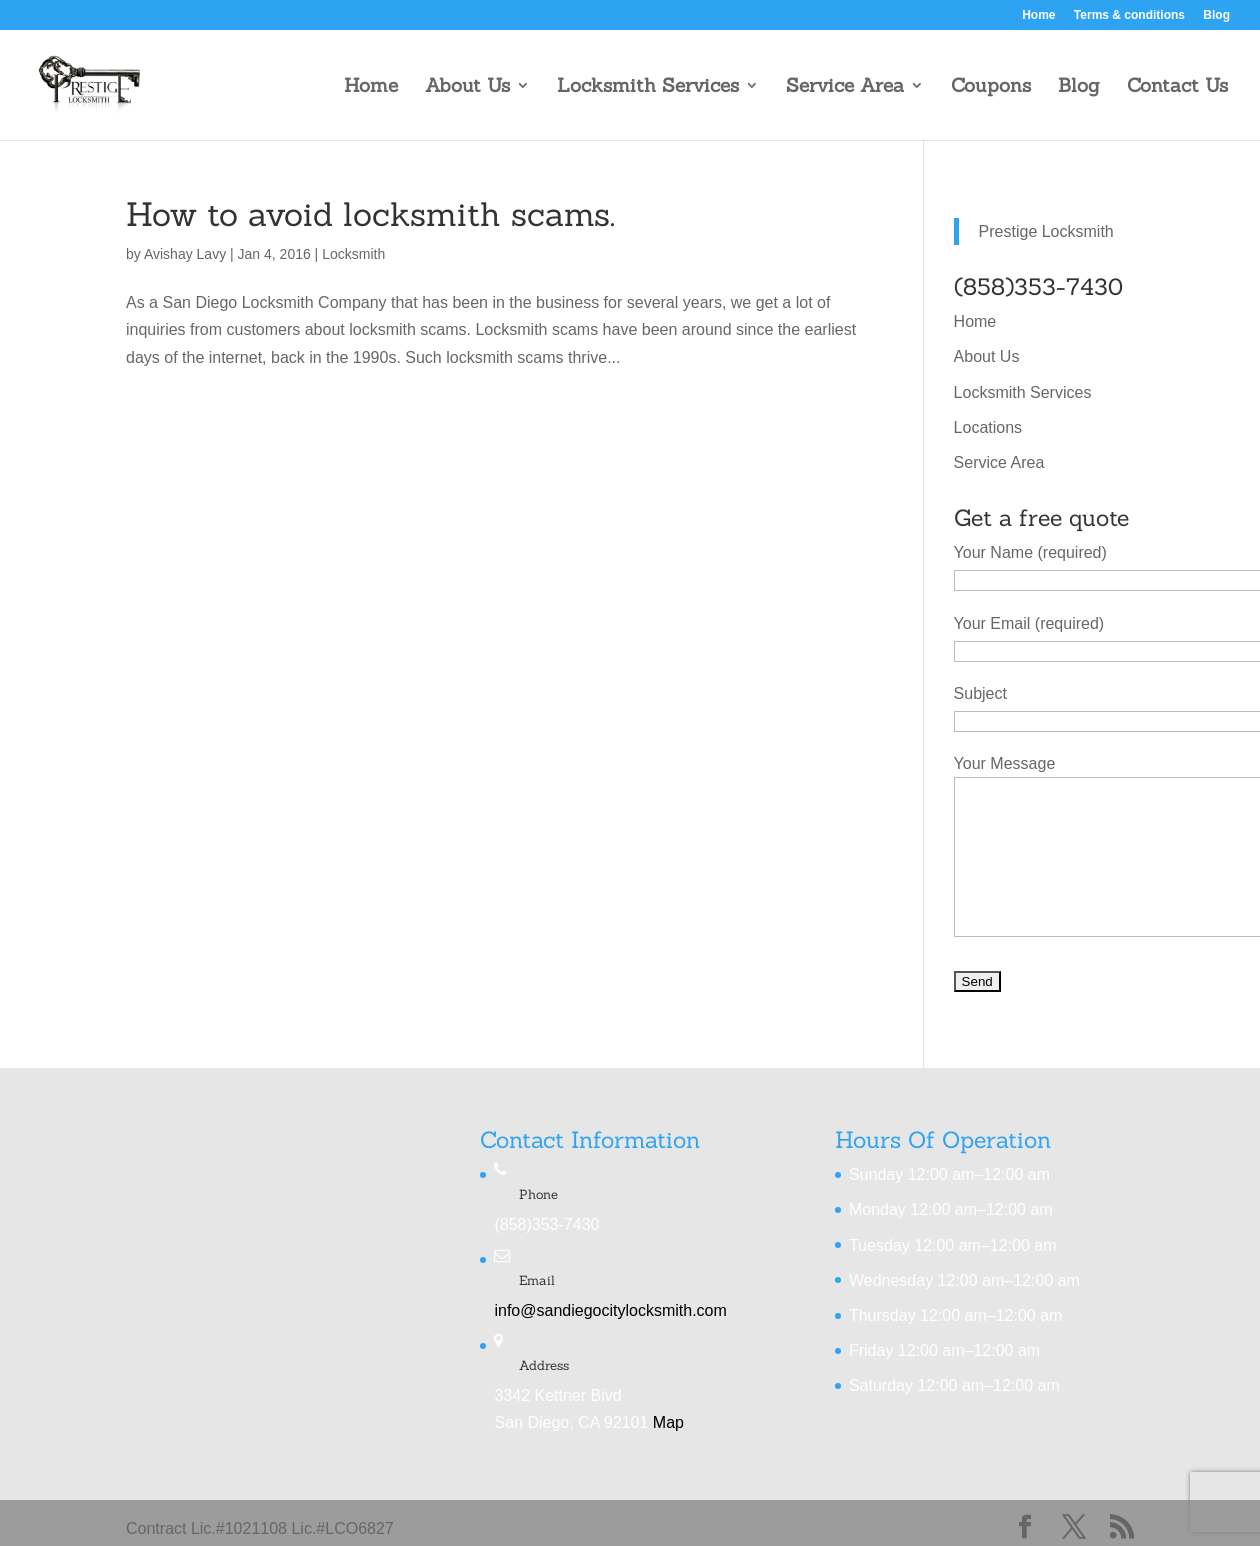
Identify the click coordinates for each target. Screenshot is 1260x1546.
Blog (1216, 15)
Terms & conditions (1129, 15)
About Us (467, 87)
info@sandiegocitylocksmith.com (610, 1310)
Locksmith (353, 254)
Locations (988, 427)
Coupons (991, 87)
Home (1038, 15)
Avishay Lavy (185, 254)
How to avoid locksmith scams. (370, 214)
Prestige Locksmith (1046, 231)
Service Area (845, 87)
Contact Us (1177, 87)
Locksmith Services (648, 87)
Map (668, 1422)
